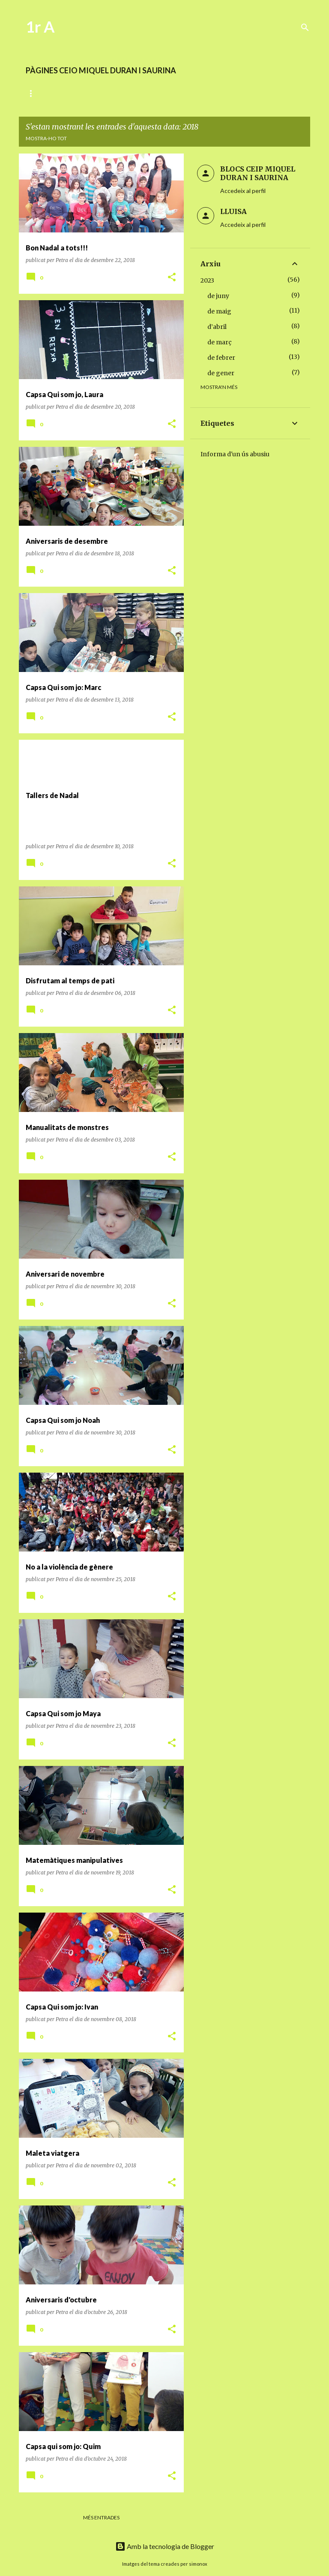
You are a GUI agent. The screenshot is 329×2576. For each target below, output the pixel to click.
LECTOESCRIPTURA (104, 93)
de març (219, 342)
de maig (219, 311)
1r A (40, 26)
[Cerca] (305, 27)
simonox (198, 2564)
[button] (172, 277)
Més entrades (101, 2517)
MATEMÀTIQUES (170, 93)
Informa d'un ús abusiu (234, 454)
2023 (207, 280)
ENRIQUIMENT (229, 93)
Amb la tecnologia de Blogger (164, 2546)
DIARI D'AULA (43, 93)
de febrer (221, 358)
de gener (220, 373)
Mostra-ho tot (46, 138)
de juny (218, 296)
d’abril (217, 327)
